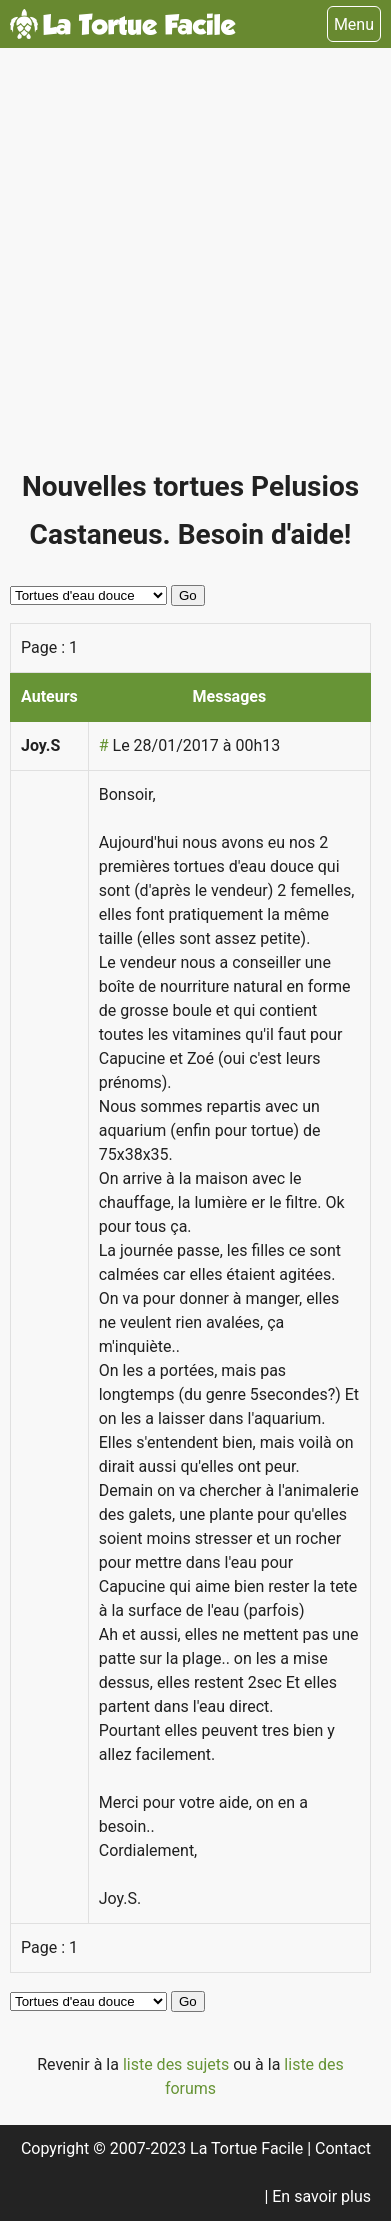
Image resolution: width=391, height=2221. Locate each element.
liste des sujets (178, 2064)
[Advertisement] (195, 267)
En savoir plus (321, 2196)
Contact (343, 2148)
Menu (354, 24)
